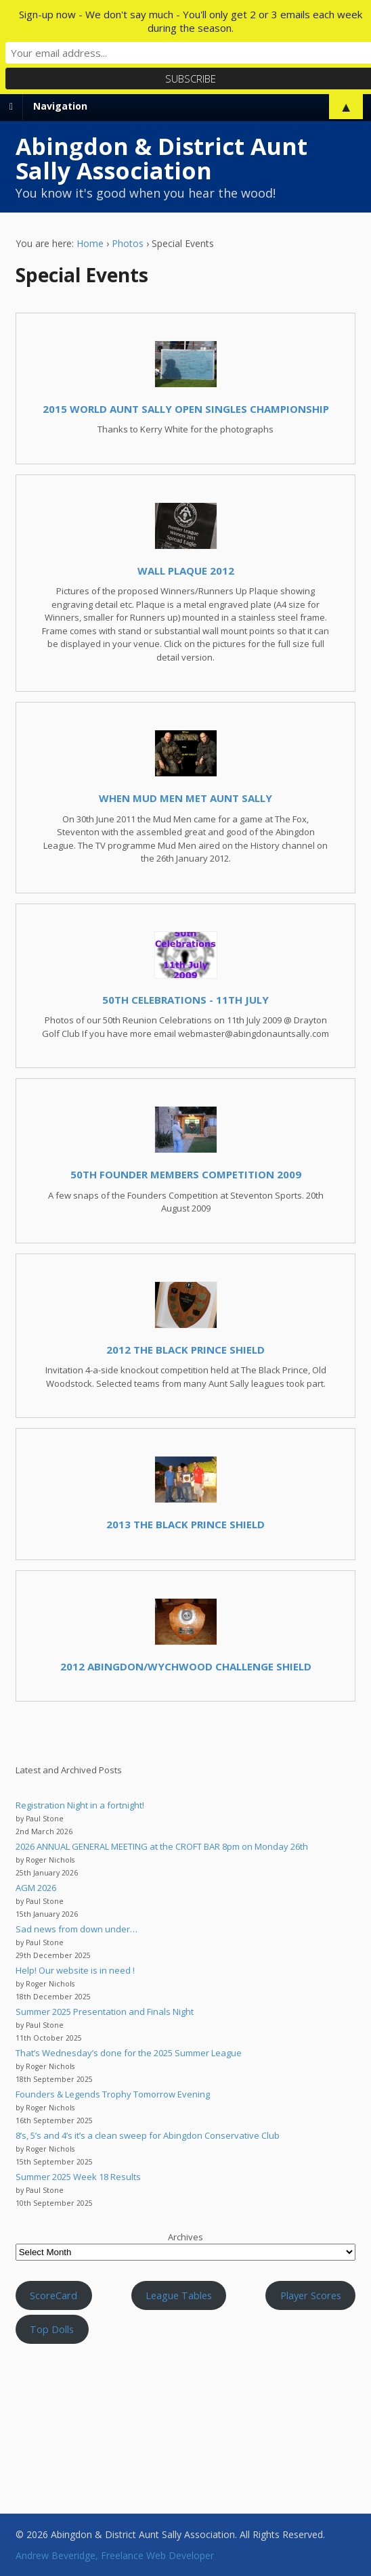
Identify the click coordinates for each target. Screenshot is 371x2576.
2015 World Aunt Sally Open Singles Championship (186, 409)
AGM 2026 (36, 1888)
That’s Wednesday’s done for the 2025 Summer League (129, 2053)
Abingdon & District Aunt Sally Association (161, 158)
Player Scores (310, 2295)
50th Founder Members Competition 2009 (185, 1174)
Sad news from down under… (76, 1929)
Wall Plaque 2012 (185, 570)
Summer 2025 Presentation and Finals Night (105, 2011)
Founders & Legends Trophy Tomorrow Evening (113, 2094)
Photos (128, 243)
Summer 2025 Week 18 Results (78, 2177)
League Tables (179, 2295)
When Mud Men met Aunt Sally (185, 798)
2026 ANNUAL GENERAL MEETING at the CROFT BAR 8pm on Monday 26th (162, 1846)
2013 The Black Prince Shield (185, 1524)
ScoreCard (53, 2295)
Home (90, 243)
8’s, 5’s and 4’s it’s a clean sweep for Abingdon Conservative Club (148, 2135)
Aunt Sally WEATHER (186, 2415)
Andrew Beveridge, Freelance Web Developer (115, 2555)
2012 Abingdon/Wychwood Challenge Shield (185, 1666)
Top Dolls (52, 2329)
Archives (185, 2237)
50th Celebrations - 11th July (185, 999)
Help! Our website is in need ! (75, 1970)
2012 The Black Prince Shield (185, 1349)
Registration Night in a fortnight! (80, 1805)
